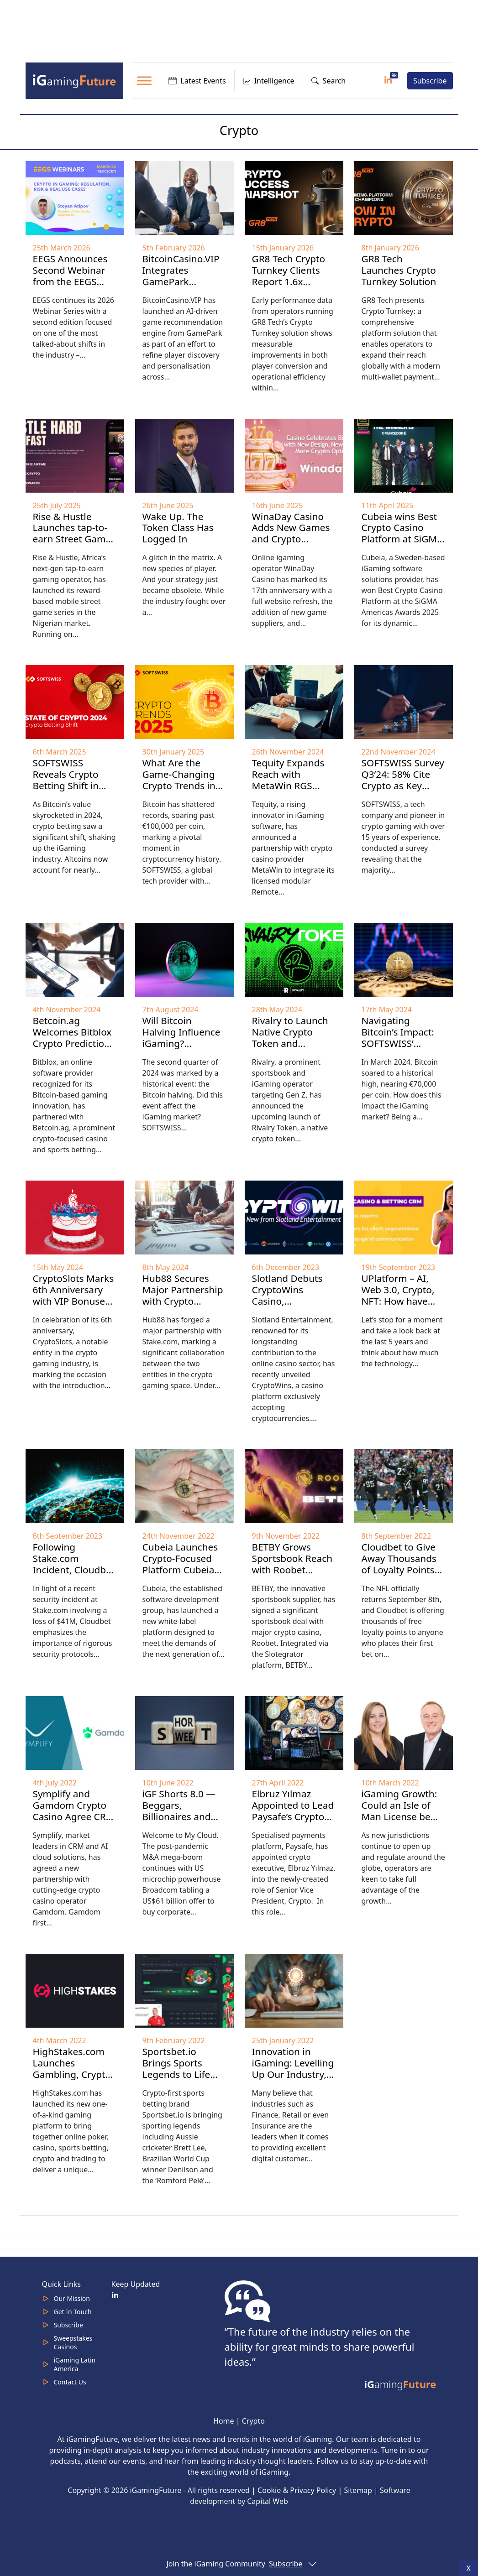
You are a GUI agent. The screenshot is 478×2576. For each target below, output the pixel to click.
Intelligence (268, 81)
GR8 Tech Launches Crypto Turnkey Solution (399, 270)
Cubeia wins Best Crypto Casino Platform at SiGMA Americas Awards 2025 (402, 539)
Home (223, 2421)
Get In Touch (73, 2311)
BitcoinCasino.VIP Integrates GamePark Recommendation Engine (181, 281)
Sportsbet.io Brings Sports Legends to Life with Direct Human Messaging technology (184, 2080)
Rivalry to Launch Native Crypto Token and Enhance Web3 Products (290, 1043)
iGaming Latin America (75, 2364)
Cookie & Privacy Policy (296, 2490)
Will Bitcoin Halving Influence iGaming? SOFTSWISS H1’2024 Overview (182, 1043)
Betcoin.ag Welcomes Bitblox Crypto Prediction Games (72, 1037)
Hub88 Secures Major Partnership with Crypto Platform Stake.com (182, 1301)
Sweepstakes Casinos (73, 2342)
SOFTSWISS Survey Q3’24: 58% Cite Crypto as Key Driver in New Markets (403, 785)
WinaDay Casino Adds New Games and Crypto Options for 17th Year (291, 539)
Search (328, 81)
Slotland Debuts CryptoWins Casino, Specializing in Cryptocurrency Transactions (287, 1307)
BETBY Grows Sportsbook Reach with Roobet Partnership (292, 1563)
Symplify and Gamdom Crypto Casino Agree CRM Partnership (74, 1810)
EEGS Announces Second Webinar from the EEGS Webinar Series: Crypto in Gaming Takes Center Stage (72, 292)
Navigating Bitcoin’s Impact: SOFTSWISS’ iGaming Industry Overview (400, 1043)
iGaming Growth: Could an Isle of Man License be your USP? (399, 1810)
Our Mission (72, 2298)
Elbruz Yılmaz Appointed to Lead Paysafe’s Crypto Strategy (293, 1810)
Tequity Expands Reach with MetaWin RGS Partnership (288, 779)
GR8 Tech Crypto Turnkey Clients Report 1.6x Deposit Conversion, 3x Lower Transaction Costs (292, 292)
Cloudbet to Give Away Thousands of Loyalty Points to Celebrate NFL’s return (401, 1569)
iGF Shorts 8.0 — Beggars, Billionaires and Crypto (179, 1810)
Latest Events (197, 81)
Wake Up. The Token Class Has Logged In (178, 528)
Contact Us (70, 2382)
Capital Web (267, 2501)
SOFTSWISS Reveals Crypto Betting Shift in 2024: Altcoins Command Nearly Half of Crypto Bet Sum (72, 797)
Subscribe (429, 81)
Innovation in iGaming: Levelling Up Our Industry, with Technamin (293, 2068)
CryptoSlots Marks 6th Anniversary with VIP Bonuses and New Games (73, 1295)
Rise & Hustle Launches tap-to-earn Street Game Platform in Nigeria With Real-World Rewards (73, 545)
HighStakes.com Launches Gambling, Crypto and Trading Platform (72, 2074)
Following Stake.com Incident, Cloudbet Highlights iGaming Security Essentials (74, 1575)
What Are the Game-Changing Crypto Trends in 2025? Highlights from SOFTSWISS (179, 785)
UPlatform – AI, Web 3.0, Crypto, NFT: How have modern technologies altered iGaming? (399, 1307)
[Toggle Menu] (144, 80)
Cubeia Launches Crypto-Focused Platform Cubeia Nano (180, 1563)
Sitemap (358, 2490)
